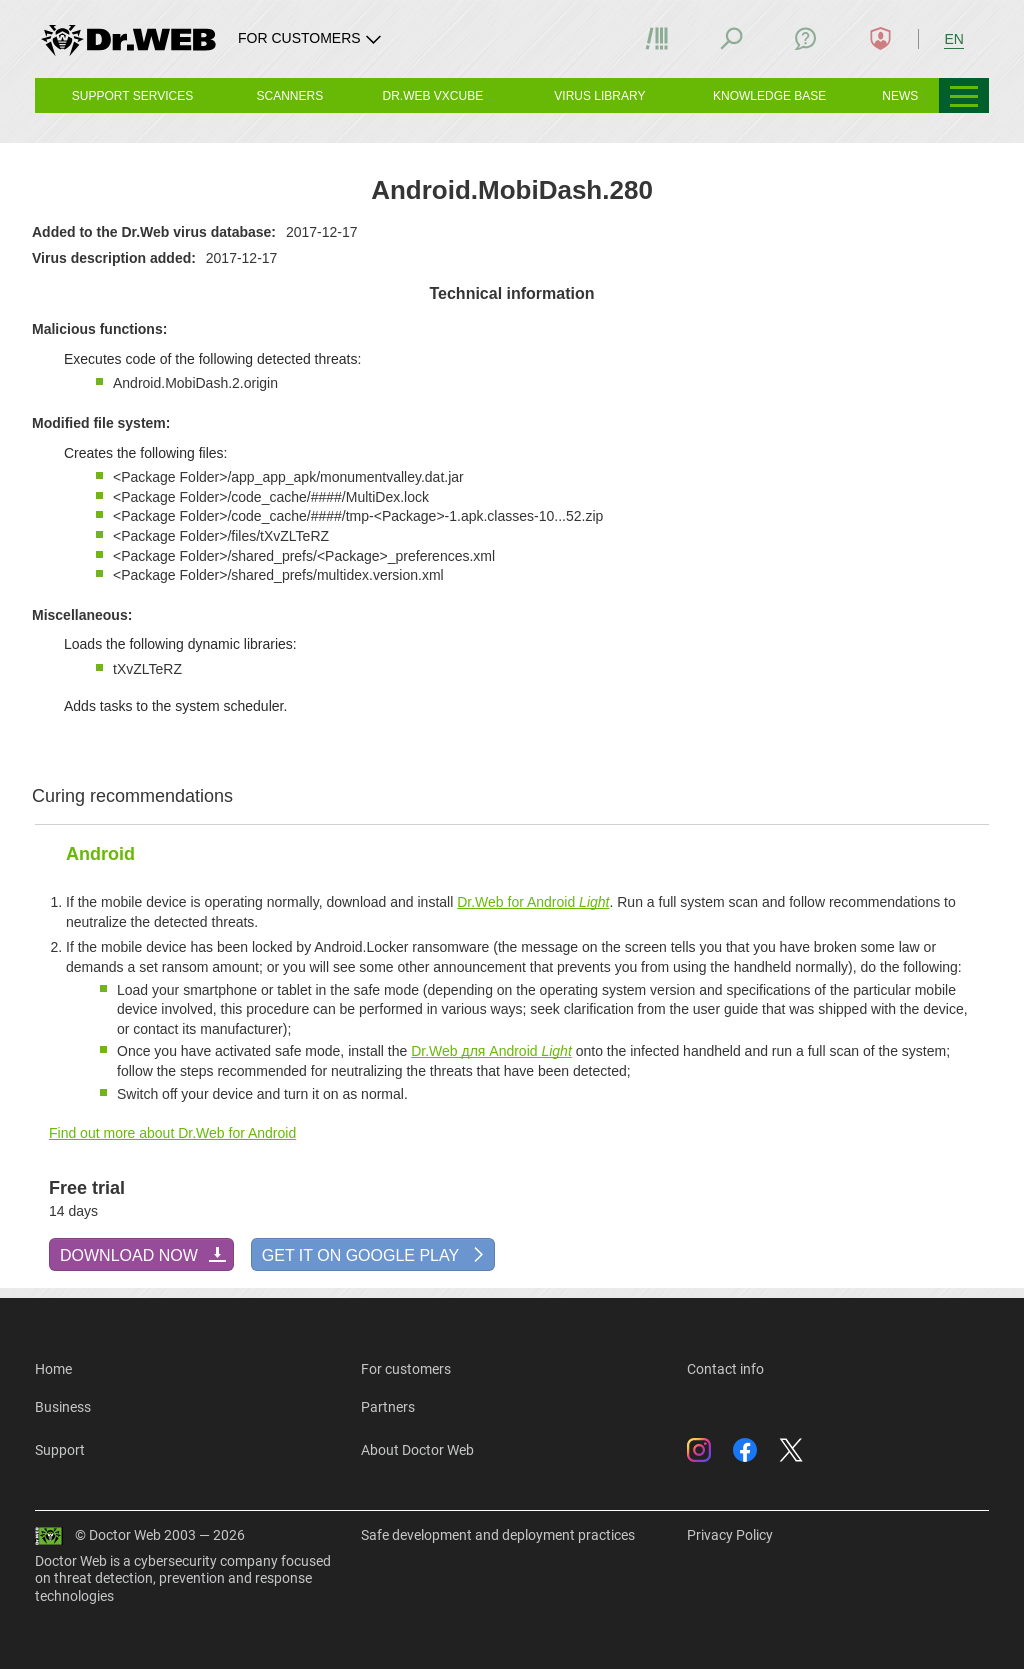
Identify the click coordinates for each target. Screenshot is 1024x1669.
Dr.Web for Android (533, 902)
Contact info (725, 1369)
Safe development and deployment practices (498, 1535)
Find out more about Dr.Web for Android (172, 1133)
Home (53, 1369)
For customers (406, 1369)
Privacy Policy (730, 1535)
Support (60, 1450)
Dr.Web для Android (491, 1051)
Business (63, 1407)
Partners (388, 1407)
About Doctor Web (417, 1450)
